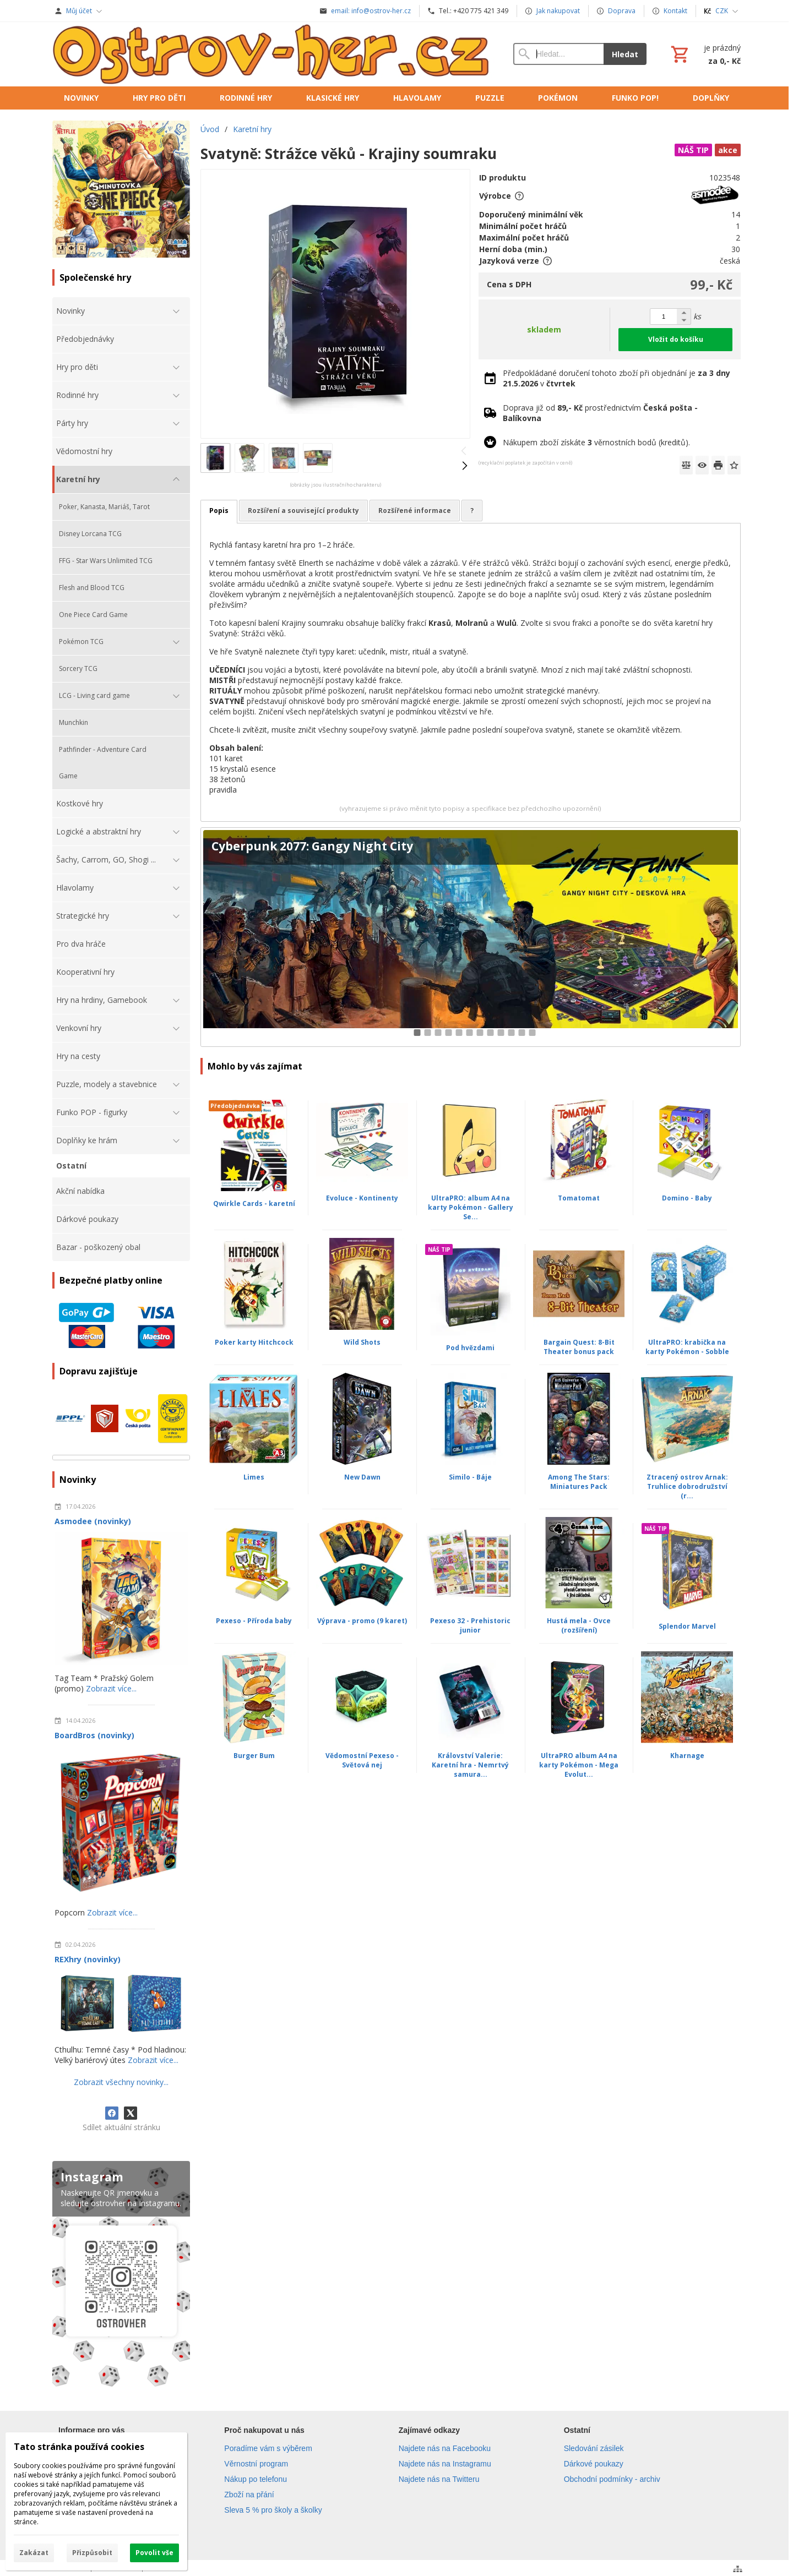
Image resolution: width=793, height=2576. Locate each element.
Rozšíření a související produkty (303, 510)
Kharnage (687, 1755)
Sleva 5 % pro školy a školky (273, 2510)
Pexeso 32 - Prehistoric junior (470, 1625)
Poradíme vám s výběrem (268, 2448)
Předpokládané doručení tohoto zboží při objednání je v (616, 378)
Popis (219, 510)
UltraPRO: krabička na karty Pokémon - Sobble (687, 1347)
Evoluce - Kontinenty (362, 1198)
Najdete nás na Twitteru (439, 2479)
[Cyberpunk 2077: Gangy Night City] (470, 937)
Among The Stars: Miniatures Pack (579, 1481)
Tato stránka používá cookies (79, 2447)
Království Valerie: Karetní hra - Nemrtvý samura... (470, 1765)
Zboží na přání (249, 2494)
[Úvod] (272, 54)
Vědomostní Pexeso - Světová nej (362, 1760)
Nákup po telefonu (255, 2479)
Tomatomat (579, 1198)
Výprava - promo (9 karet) (362, 1620)
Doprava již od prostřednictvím (600, 412)
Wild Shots (362, 1342)
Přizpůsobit (92, 2552)
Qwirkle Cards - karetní (254, 1203)
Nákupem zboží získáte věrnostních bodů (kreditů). (596, 442)
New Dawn (362, 1477)
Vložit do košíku (675, 339)
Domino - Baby (687, 1198)
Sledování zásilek (594, 2448)
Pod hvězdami (470, 1347)
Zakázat (33, 2552)
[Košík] (704, 54)
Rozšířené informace (414, 510)
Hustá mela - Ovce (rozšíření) (579, 1625)
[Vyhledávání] (558, 54)
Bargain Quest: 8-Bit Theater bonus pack (579, 1347)
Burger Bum (254, 1755)
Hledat (625, 54)
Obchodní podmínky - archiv (612, 2479)
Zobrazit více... (111, 1688)
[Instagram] (121, 2276)
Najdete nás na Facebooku (445, 2448)
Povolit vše (154, 2552)
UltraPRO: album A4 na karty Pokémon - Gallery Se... (470, 1207)
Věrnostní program (256, 2463)
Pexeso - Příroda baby (254, 1620)
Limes (253, 1477)
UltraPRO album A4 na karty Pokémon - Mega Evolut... (578, 1765)
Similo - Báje (470, 1477)
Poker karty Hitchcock (254, 1342)
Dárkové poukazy (593, 2463)
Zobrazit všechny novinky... (121, 2082)
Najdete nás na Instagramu (445, 2463)
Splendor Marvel (687, 1626)
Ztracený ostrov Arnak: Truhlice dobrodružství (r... (687, 1486)
